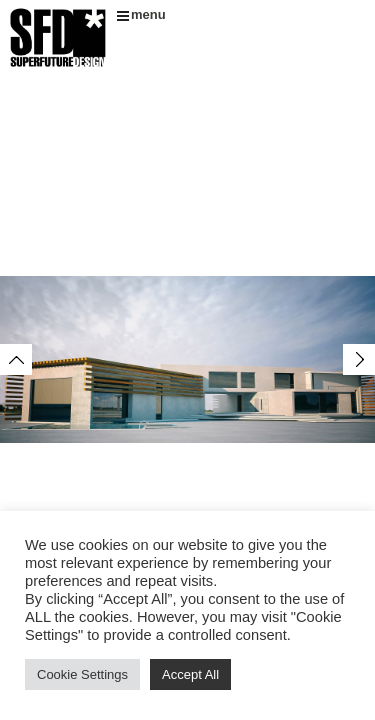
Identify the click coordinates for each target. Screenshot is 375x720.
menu (141, 14)
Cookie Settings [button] (82, 674)
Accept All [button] (190, 674)
